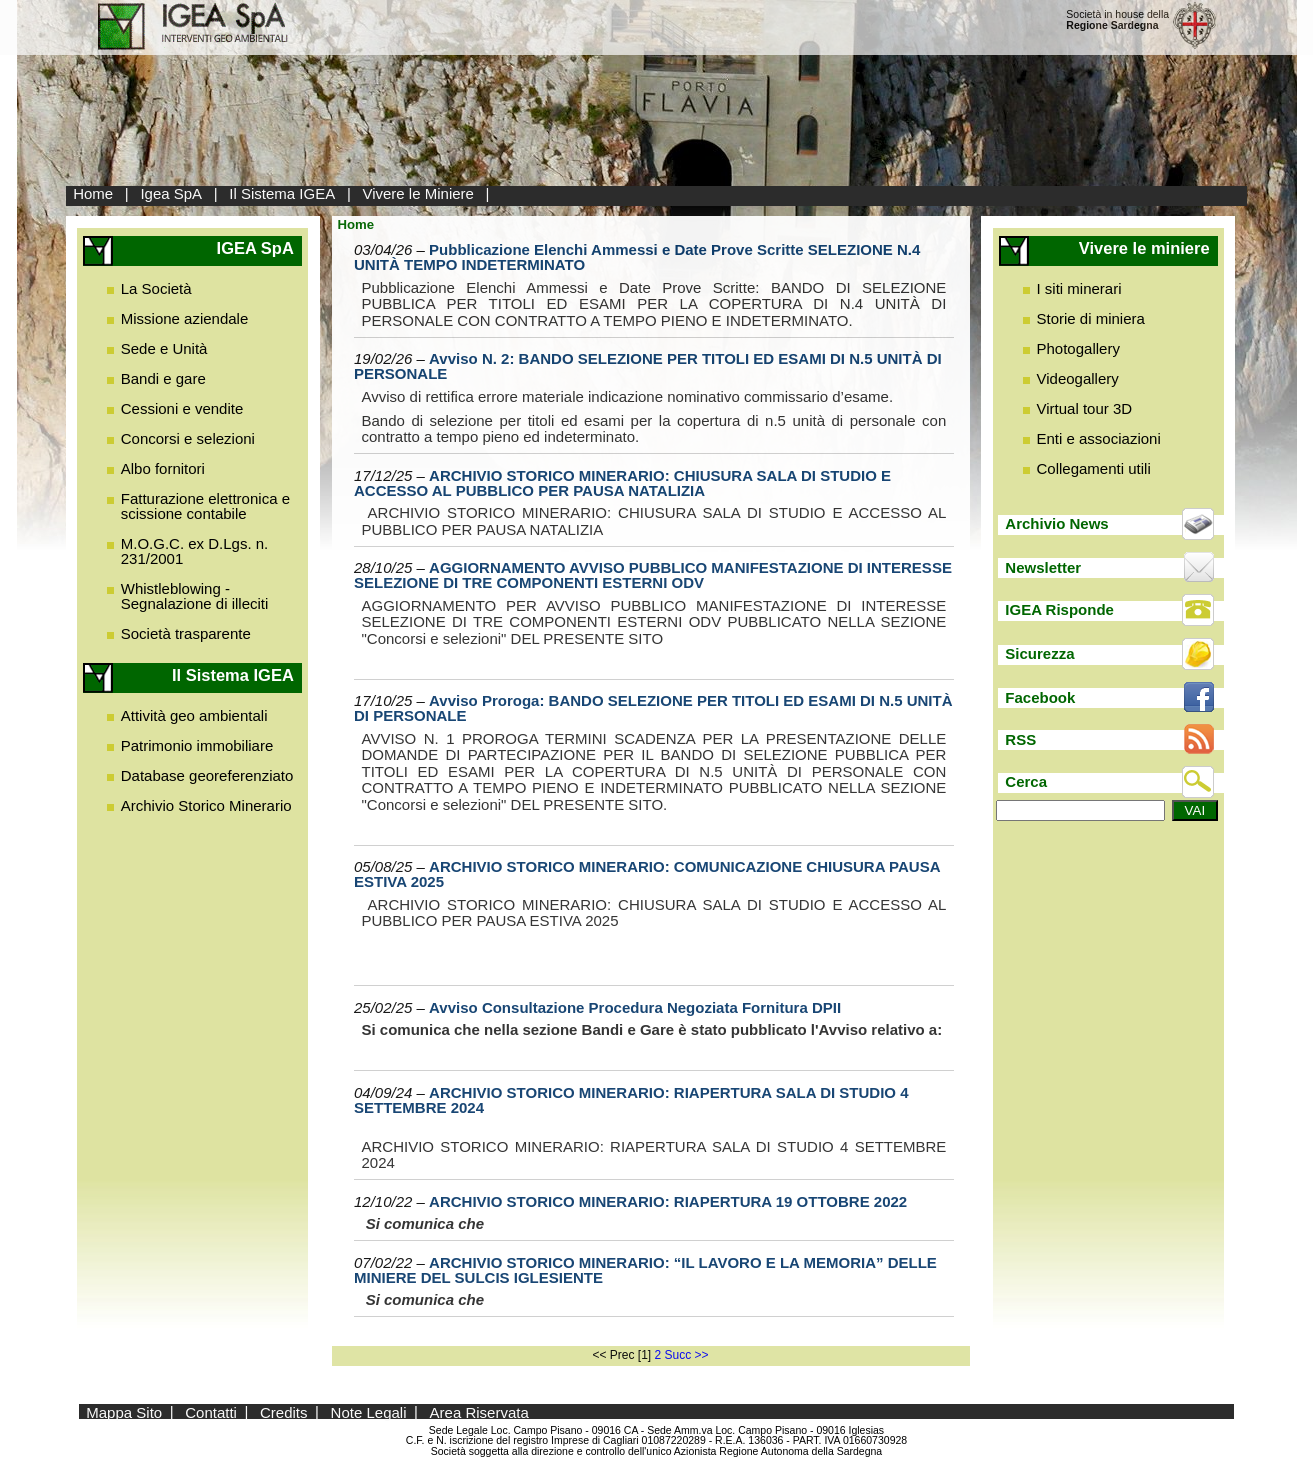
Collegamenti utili (1094, 468)
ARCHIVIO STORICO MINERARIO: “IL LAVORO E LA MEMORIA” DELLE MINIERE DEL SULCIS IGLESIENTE (645, 1270)
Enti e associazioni (1099, 438)
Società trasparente (186, 633)
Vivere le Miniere (417, 193)
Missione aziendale (185, 318)
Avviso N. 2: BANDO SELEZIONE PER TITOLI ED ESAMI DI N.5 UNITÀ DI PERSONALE (648, 366)
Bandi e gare (163, 378)
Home (93, 193)
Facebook (1040, 697)
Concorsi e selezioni (188, 438)
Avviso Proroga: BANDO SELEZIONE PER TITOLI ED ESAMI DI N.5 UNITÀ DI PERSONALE (653, 708)
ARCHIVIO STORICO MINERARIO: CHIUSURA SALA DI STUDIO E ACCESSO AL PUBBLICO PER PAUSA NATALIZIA (622, 483)
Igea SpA (171, 193)
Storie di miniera (1091, 318)
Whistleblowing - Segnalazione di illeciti (195, 596)
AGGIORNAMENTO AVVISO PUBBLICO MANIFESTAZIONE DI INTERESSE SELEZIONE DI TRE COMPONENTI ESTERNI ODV (653, 575)
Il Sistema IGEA (282, 193)
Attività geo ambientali (194, 715)
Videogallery (1078, 378)
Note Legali (369, 1411)
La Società (156, 288)
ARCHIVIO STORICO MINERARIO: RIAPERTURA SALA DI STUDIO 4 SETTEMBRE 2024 (631, 1100)
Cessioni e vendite (182, 408)
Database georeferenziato (207, 775)
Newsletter (1043, 567)
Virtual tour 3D (1085, 408)
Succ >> (687, 1355)
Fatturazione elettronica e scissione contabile (205, 506)
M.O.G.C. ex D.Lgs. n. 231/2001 (195, 551)
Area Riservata (479, 1411)
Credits (284, 1411)
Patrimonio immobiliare (197, 745)
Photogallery (1078, 348)
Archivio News (1056, 523)
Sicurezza (1039, 653)
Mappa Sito (124, 1411)
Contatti (211, 1411)
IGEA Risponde (1059, 609)
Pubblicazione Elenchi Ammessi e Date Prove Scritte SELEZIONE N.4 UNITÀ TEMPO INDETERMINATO (637, 257)
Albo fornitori (163, 468)
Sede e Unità (164, 348)
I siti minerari (1079, 288)
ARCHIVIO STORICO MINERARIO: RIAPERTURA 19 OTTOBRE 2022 (668, 1201)
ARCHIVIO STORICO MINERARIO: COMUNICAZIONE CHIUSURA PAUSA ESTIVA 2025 (647, 874)
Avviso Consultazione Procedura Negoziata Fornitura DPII (635, 1007)
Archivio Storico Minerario (206, 805)
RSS (1020, 739)
